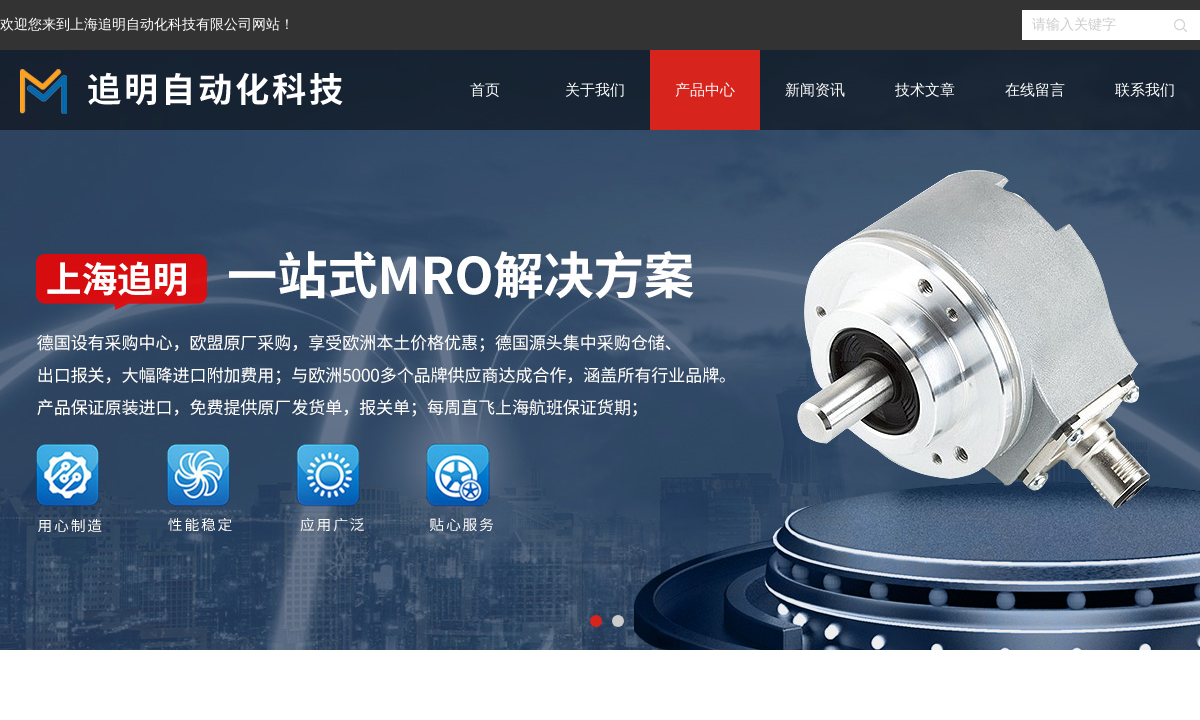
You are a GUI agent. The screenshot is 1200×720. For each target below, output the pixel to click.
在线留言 (1035, 90)
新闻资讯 (815, 90)
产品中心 (705, 90)
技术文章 (925, 90)
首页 (485, 90)
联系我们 (1145, 90)
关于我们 (595, 90)
